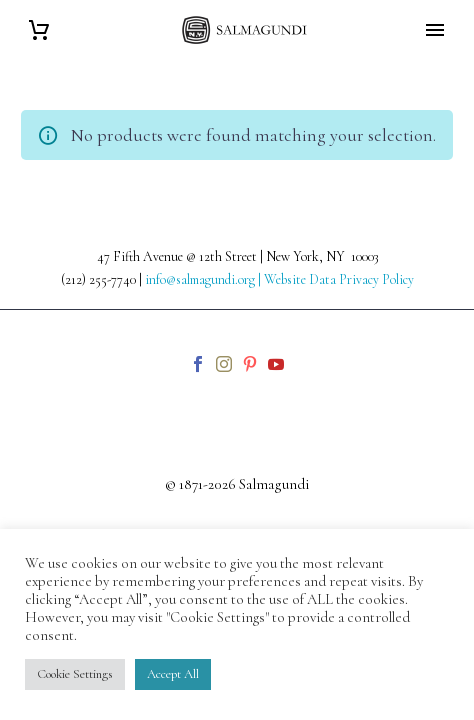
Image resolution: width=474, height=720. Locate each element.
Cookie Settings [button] (75, 674)
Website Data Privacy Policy (339, 279)
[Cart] (39, 30)
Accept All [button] (173, 674)
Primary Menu (435, 30)
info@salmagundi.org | (204, 279)
